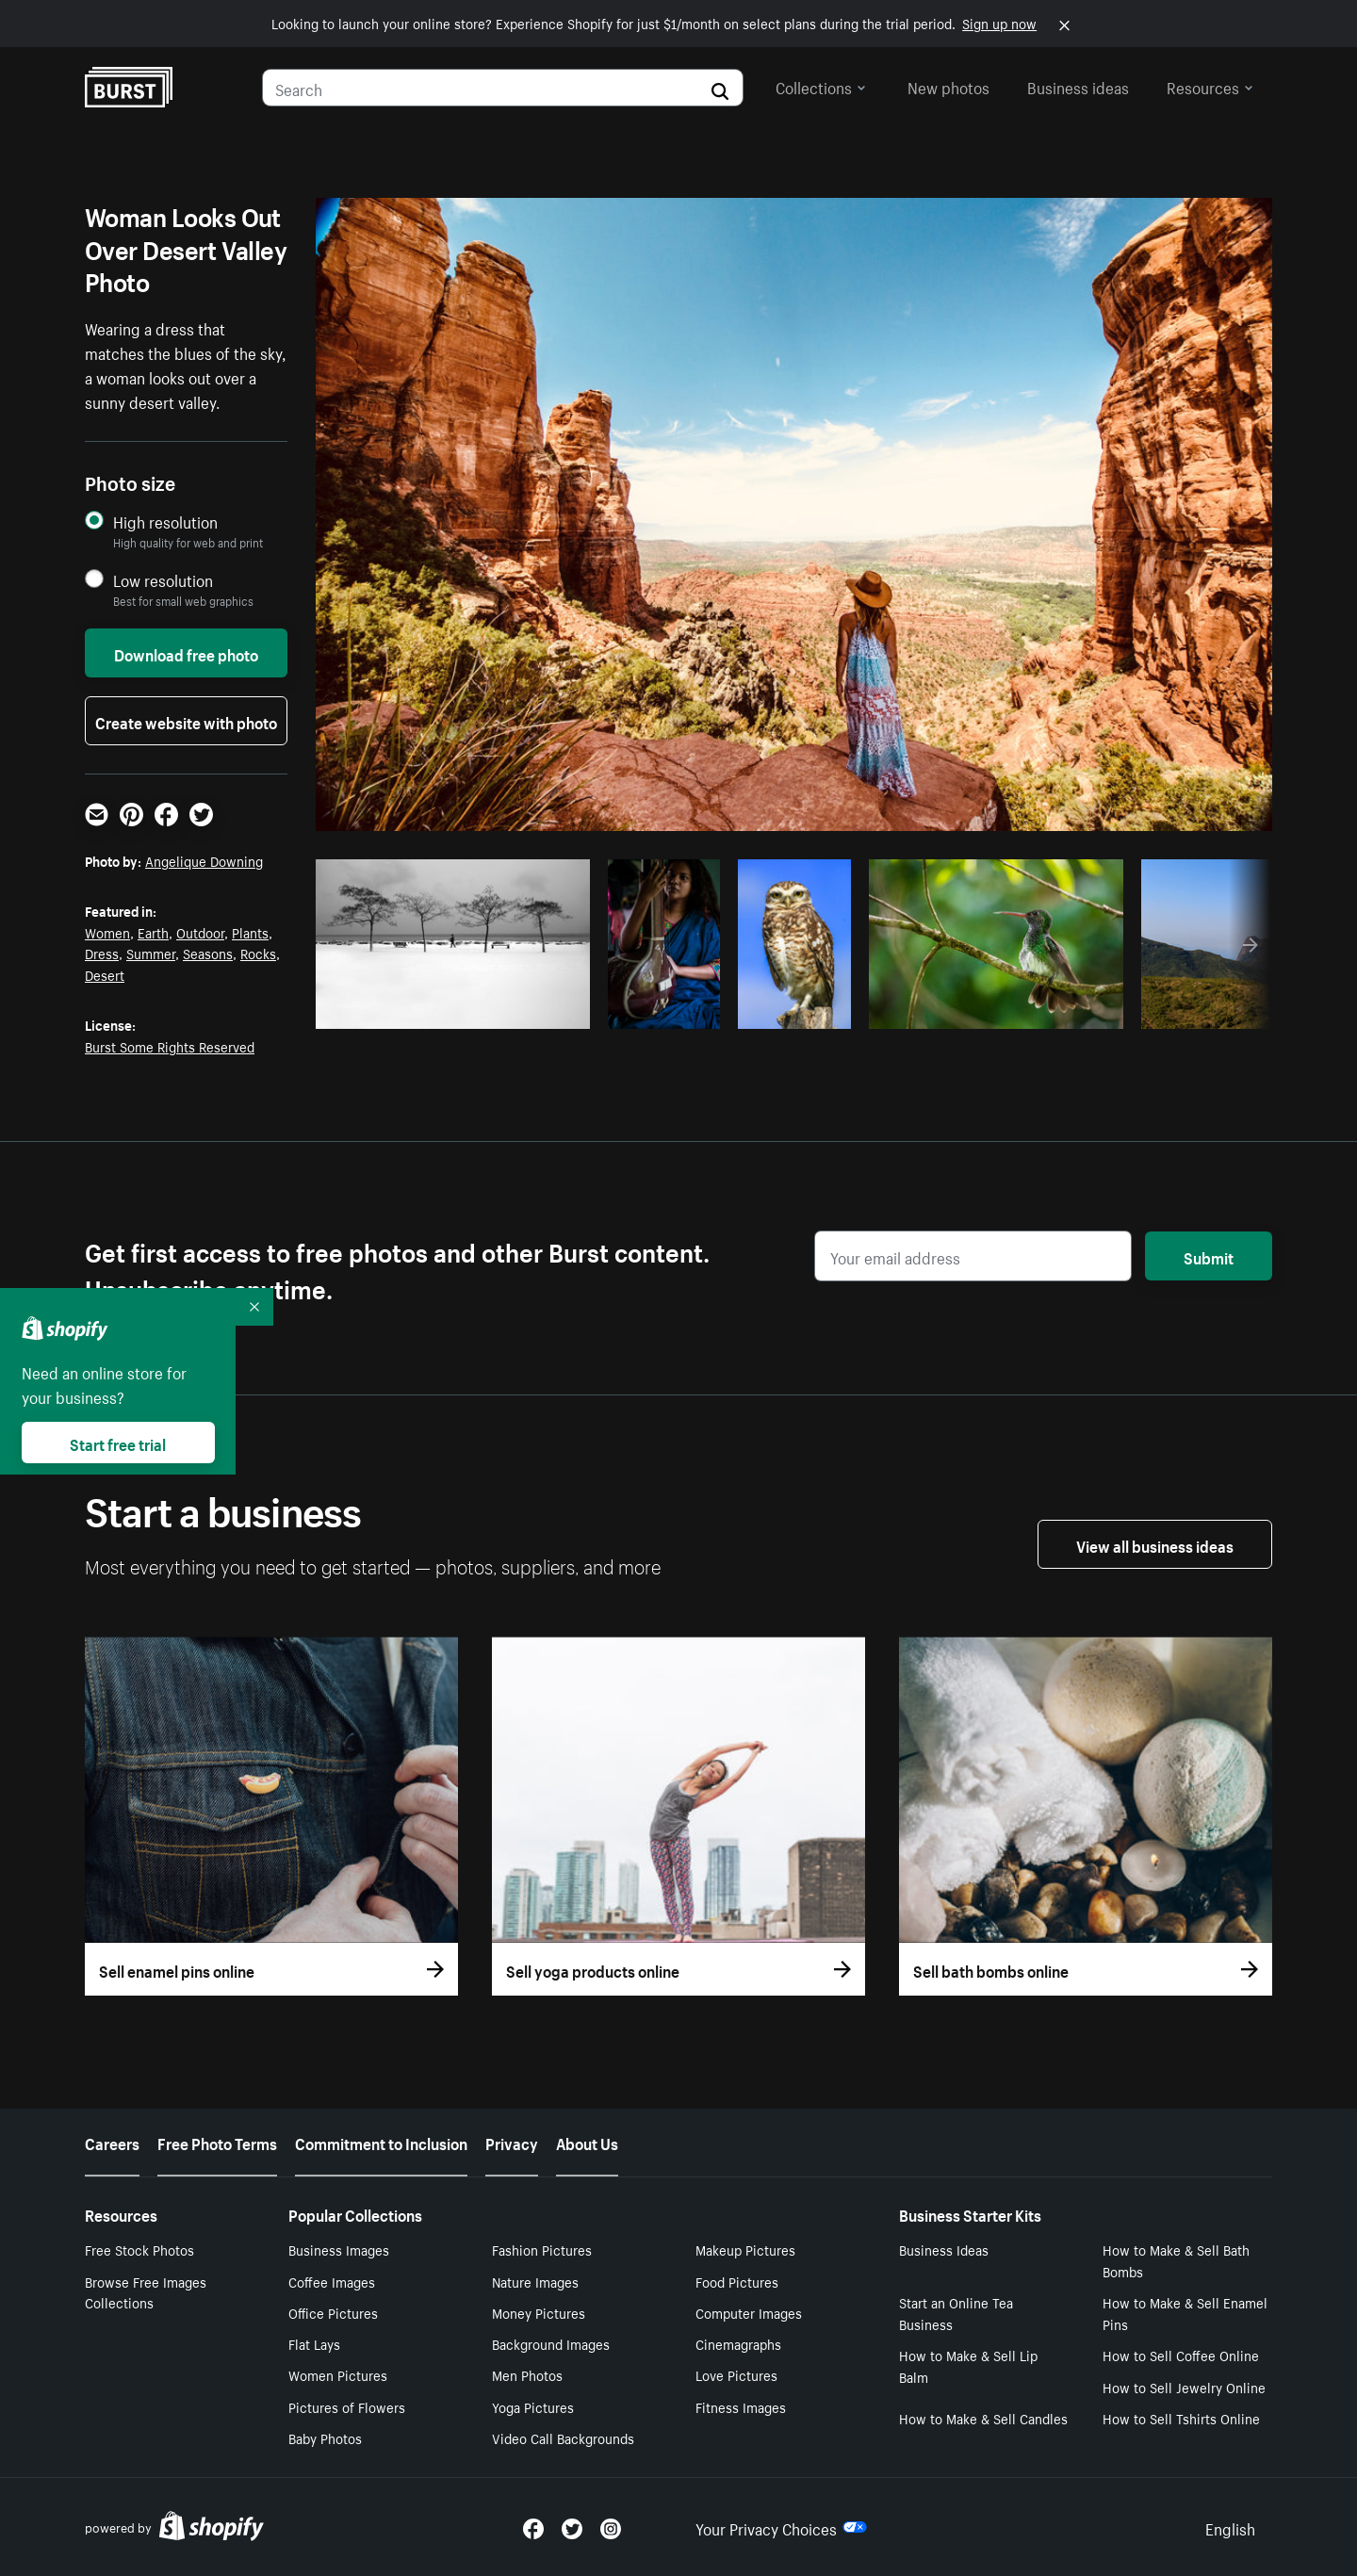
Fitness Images (740, 2406)
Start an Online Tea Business (956, 2312)
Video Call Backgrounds (563, 2437)
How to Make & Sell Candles (983, 2417)
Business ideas (1078, 85)
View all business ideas (1155, 1544)
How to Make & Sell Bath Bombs (1176, 2260)
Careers (112, 2141)
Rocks (258, 952)
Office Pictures (333, 2312)
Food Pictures (736, 2281)
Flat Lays (314, 2343)
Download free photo (186, 653)
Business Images (338, 2249)
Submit (1209, 1256)
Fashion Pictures (542, 2249)
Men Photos (527, 2374)
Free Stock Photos (139, 2249)
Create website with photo (186, 721)
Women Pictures (337, 2374)
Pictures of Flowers (346, 2406)
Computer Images (748, 2312)
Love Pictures (736, 2374)
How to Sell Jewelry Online (1184, 2386)
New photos (948, 85)
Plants (250, 931)
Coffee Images (331, 2281)
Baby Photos (325, 2437)
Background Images (551, 2343)
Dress (102, 952)
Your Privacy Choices (781, 2527)
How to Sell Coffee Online (1181, 2354)
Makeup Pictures (745, 2249)
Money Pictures (538, 2312)
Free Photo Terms (217, 2141)
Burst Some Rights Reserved (169, 1045)
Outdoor (200, 931)
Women (107, 931)
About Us (587, 2141)
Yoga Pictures (533, 2406)
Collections (821, 85)
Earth (153, 931)
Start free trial (118, 1442)
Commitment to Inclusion (381, 2141)
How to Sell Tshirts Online (1181, 2417)
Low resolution (163, 580)
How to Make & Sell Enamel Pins (1185, 2312)
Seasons (208, 952)
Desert (104, 974)
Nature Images (535, 2281)
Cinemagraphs (738, 2343)
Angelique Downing (204, 860)
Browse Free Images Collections (145, 2292)
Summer (150, 952)
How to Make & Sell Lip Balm (968, 2365)
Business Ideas (944, 2249)
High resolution (165, 521)
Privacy (511, 2141)
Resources (1210, 85)
